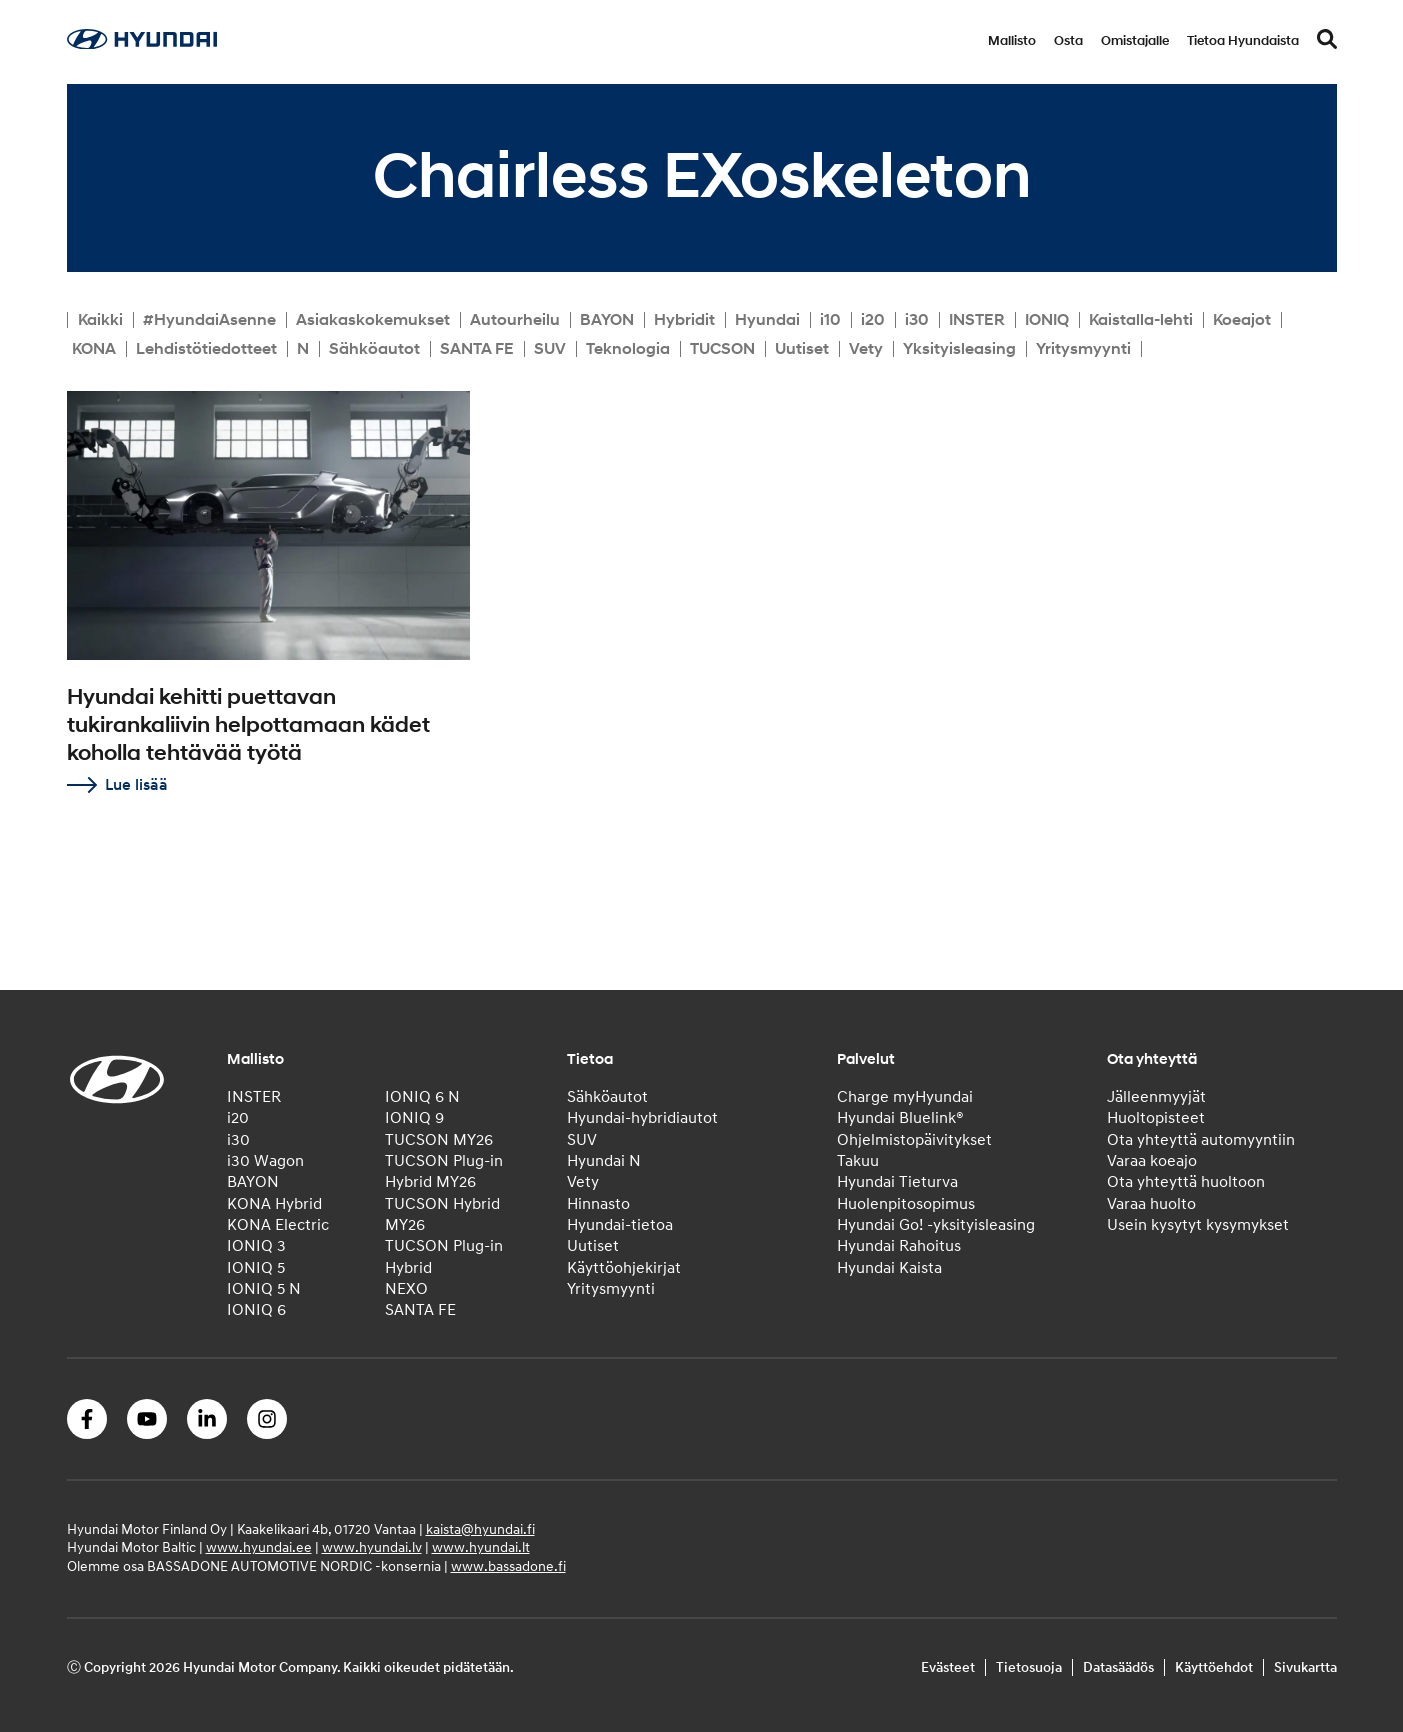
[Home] (142, 44)
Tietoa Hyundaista (1243, 41)
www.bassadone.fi (508, 1566)
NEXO (406, 1289)
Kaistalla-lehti (1141, 320)
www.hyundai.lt (481, 1547)
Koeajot (1242, 320)
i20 (873, 320)
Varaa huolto (1151, 1204)
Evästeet (948, 1667)
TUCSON (722, 349)
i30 (917, 320)
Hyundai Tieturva (897, 1182)
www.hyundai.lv (372, 1547)
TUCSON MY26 (439, 1140)
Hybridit (684, 320)
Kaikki (100, 320)
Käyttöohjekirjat (624, 1268)
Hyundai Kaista (889, 1268)
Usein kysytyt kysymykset (1198, 1225)
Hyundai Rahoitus (899, 1246)
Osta (1068, 41)
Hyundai (767, 320)
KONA (94, 349)
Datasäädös (1118, 1667)
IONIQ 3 (256, 1246)
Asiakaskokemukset (373, 320)
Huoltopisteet (1156, 1118)
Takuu (858, 1161)
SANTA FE (477, 349)
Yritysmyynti (1083, 349)
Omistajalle (1135, 41)
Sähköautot (374, 349)
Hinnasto (598, 1204)
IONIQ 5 (256, 1268)
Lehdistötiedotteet (206, 349)
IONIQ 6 (256, 1310)
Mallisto (1012, 41)
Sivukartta (1305, 1667)
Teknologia (628, 349)
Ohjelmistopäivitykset (914, 1140)
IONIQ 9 (414, 1118)
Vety (866, 349)
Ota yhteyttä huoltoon (1186, 1182)
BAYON (607, 320)
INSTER (977, 320)
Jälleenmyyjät (1156, 1097)
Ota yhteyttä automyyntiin (1201, 1140)
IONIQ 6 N (422, 1097)
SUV (550, 349)
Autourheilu (515, 320)
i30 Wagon (265, 1161)
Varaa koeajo (1152, 1161)
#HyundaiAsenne (209, 320)
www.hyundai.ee (259, 1547)
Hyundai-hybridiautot (642, 1118)
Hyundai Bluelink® (900, 1118)
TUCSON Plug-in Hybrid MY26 (444, 1171)
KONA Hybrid (274, 1204)
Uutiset (802, 349)
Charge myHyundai (905, 1097)
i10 (830, 320)
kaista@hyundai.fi (480, 1529)
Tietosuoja (1029, 1667)
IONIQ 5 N (264, 1289)
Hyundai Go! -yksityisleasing (936, 1225)
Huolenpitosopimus (906, 1204)
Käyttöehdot (1214, 1667)
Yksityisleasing (959, 349)
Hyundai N (604, 1161)
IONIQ (1047, 320)
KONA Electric (278, 1225)
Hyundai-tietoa (620, 1225)
